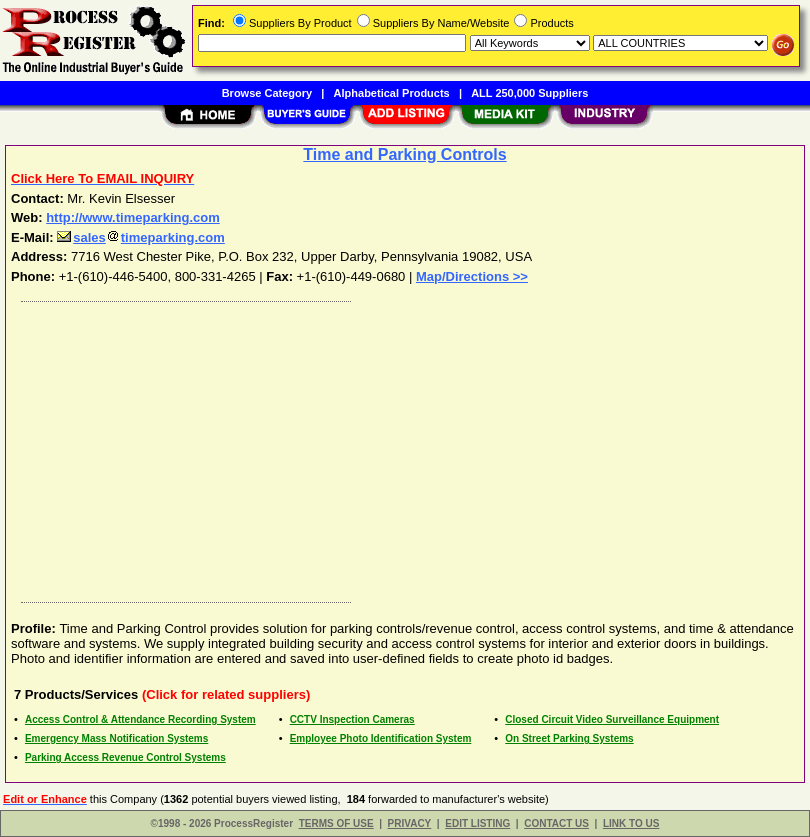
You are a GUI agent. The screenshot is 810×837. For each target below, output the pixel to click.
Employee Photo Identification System (381, 738)
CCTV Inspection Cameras (352, 719)
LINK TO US (631, 823)
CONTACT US (556, 823)
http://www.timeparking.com (133, 217)
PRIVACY (410, 823)
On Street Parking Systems (569, 738)
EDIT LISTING (477, 823)
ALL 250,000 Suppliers (529, 93)
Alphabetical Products (392, 93)
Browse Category (267, 93)
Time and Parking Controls (404, 154)
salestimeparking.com (141, 237)
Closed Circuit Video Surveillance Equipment (612, 719)
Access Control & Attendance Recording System (140, 719)
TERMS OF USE (336, 823)
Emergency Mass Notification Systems (116, 738)
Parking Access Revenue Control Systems (125, 757)
